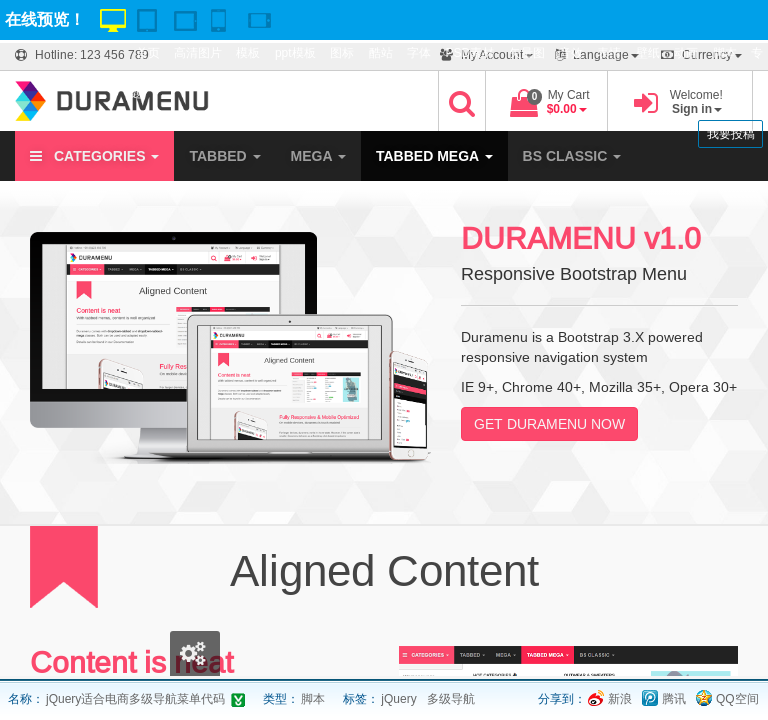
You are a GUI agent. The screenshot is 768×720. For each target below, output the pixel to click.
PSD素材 (469, 53)
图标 (342, 53)
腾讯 (674, 699)
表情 (609, 53)
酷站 (381, 53)
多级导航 (451, 699)
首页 (148, 53)
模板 (248, 53)
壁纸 (648, 53)
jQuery (398, 699)
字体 (419, 53)
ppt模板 (295, 53)
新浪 (620, 699)
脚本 (725, 53)
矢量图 (527, 53)
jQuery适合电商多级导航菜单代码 (135, 699)
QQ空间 (737, 699)
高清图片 (198, 53)
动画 (686, 53)
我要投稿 (731, 134)
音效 (571, 53)
